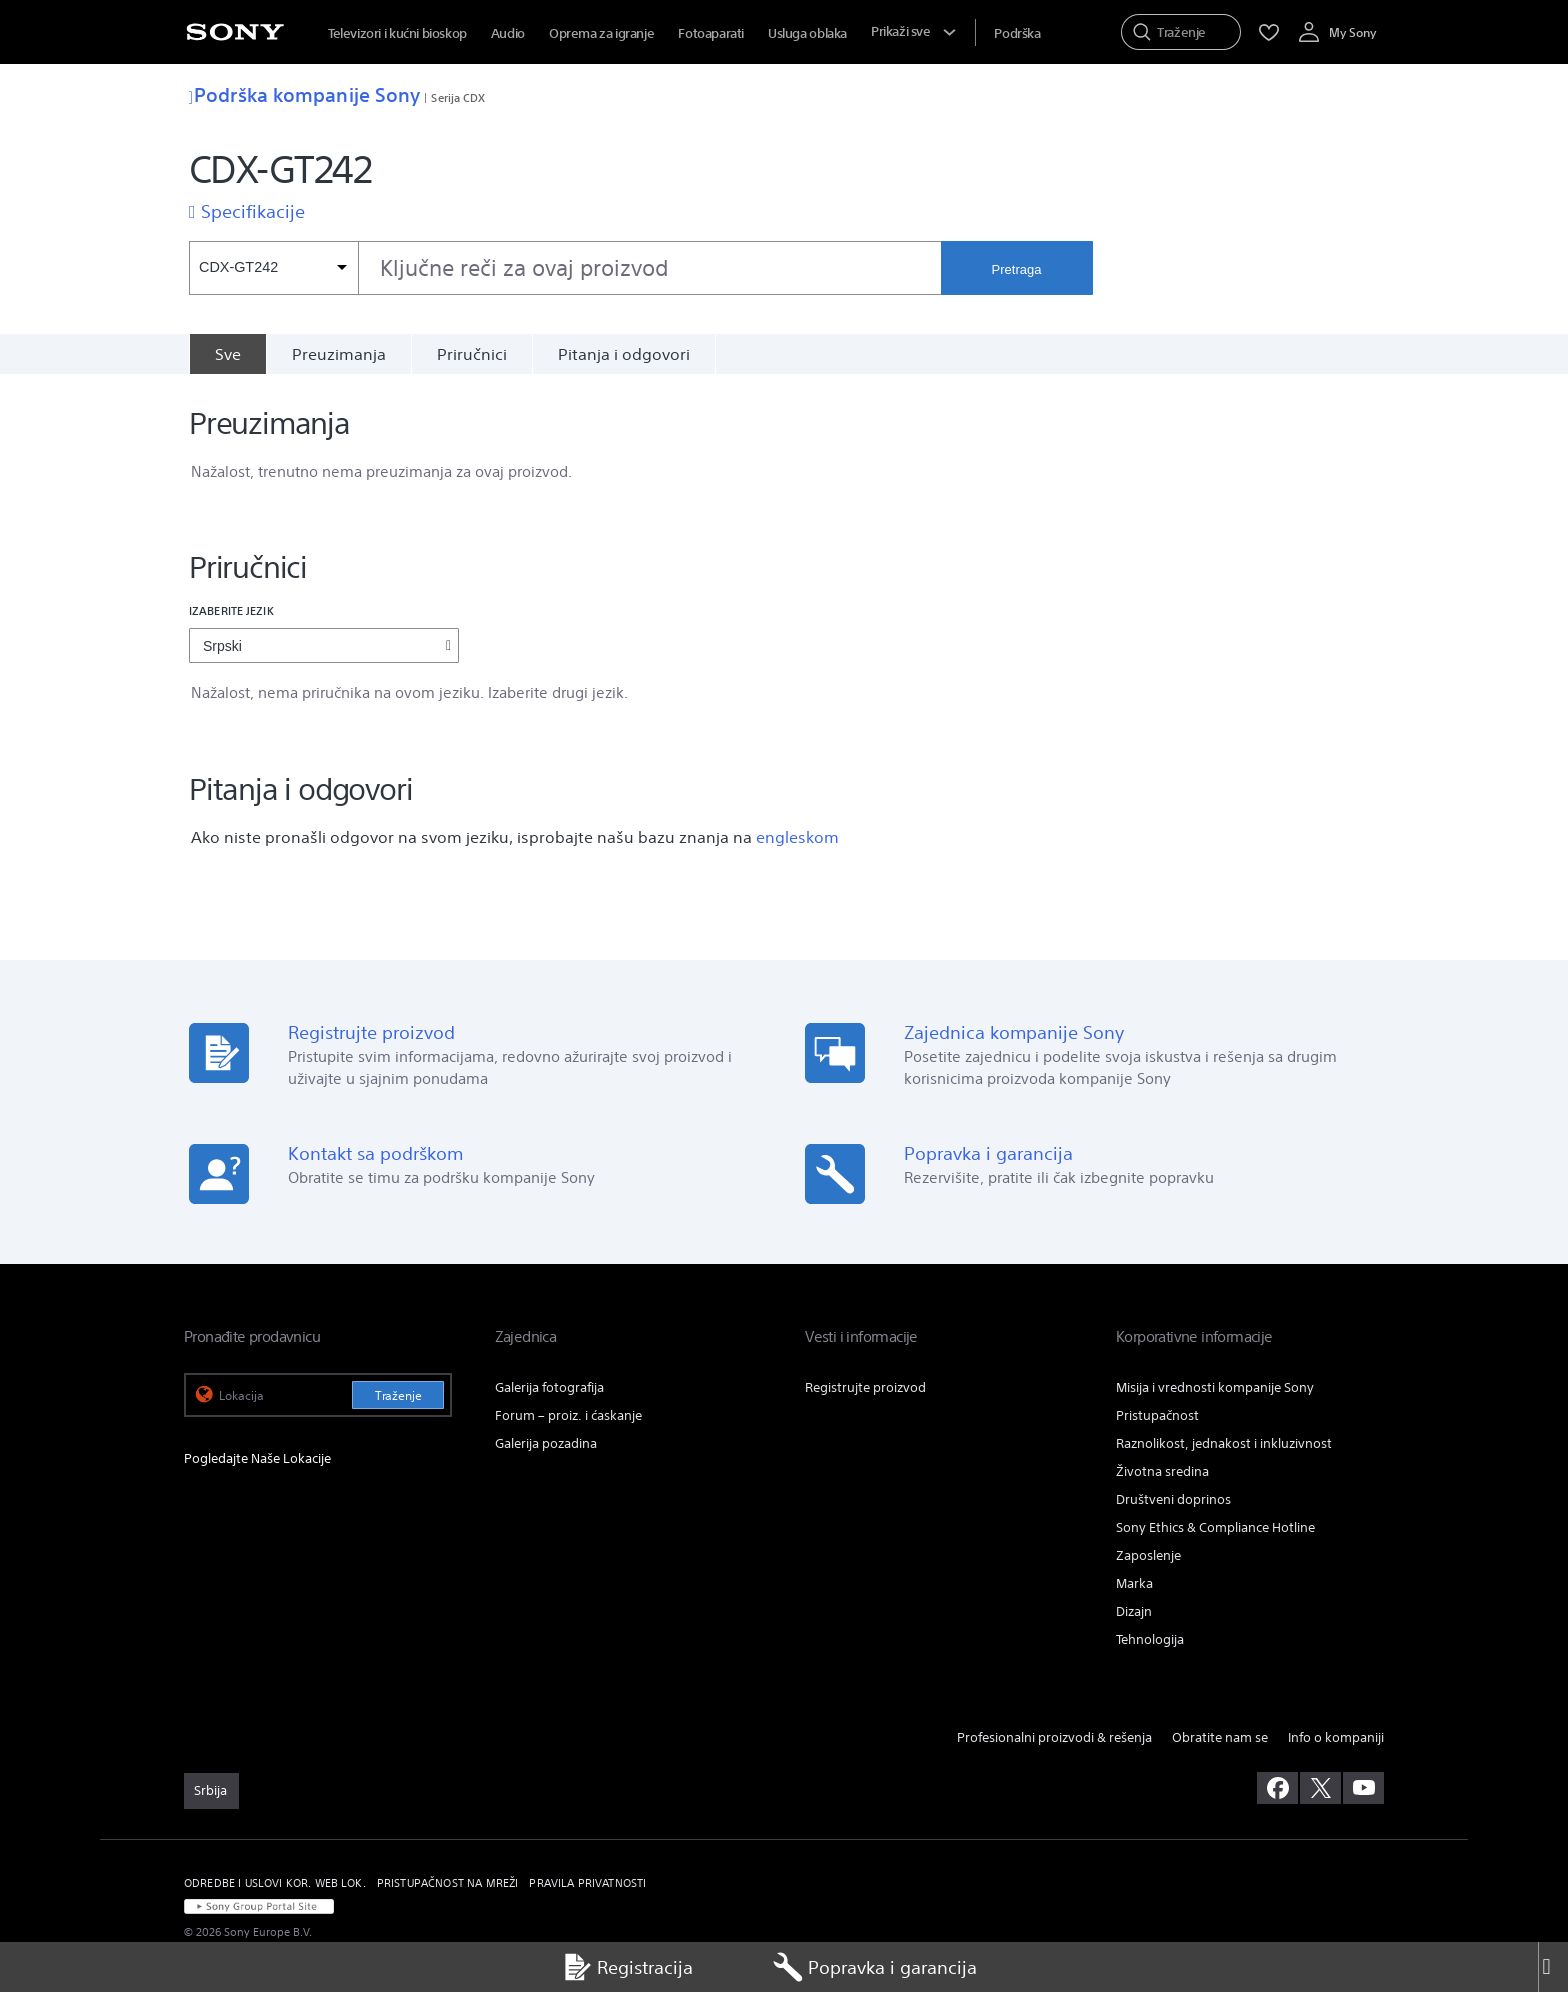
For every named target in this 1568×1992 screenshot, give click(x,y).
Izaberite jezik (231, 610)
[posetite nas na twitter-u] (1320, 1788)
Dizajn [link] (1134, 1611)
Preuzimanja (339, 354)
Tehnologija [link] (1150, 1639)
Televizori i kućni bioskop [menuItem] (397, 33)
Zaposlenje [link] (1148, 1555)
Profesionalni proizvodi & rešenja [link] (1054, 1737)
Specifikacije (253, 211)
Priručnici (472, 354)
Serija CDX (458, 97)
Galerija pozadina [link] (546, 1443)
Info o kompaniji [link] (1336, 1737)
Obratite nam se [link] (1220, 1737)
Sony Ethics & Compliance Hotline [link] (1215, 1527)
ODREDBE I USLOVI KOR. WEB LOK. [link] (275, 1883)
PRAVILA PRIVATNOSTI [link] (587, 1883)
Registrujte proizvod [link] (865, 1387)
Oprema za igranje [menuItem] (601, 33)
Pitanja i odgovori (624, 354)
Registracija (627, 1967)
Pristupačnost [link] (1157, 1415)
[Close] (1553, 1967)
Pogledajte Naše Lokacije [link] (257, 1458)
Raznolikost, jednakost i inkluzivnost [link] (1224, 1443)
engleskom (797, 837)
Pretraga (1017, 269)
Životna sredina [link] (1162, 1471)
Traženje (398, 1395)
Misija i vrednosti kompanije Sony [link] (1215, 1387)
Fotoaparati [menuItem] (711, 33)
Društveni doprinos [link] (1173, 1499)
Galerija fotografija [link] (549, 1387)
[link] (211, 1791)
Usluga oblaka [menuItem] (807, 33)
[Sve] (227, 354)
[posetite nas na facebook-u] (1277, 1788)
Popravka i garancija (875, 1967)
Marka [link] (1134, 1583)
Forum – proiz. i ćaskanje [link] (568, 1415)
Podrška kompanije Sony (304, 94)
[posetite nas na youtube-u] (1363, 1788)
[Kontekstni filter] (273, 268)
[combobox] (565, 268)
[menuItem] (1017, 33)
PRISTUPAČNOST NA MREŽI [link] (448, 1883)
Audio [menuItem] (508, 33)
